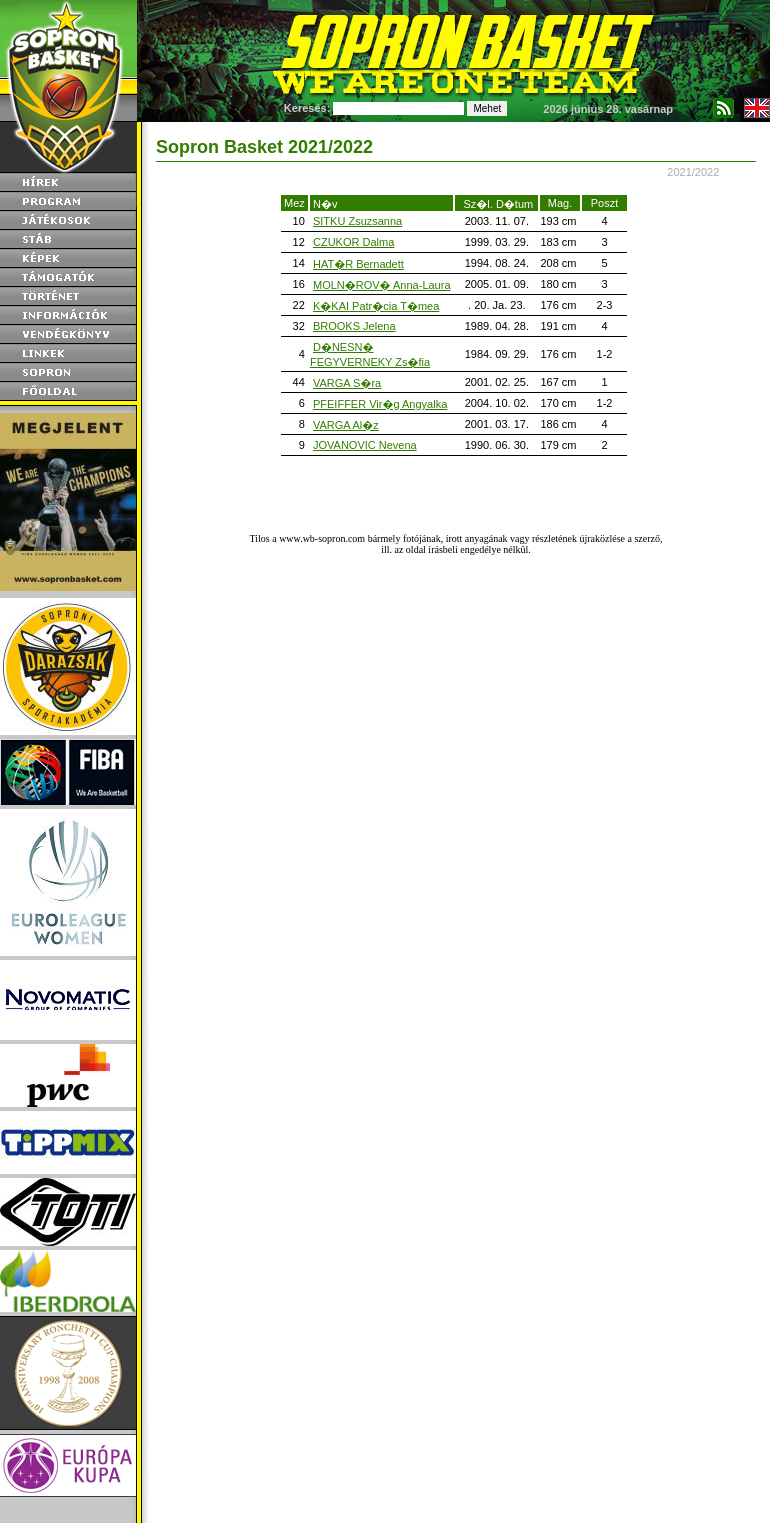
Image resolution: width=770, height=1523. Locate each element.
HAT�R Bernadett (358, 264)
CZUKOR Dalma (353, 242)
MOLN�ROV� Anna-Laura (382, 285)
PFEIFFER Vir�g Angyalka (380, 404)
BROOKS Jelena (354, 326)
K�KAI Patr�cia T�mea (376, 306)
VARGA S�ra (347, 383)
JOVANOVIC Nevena (365, 445)
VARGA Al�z (346, 425)
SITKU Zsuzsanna (357, 221)
